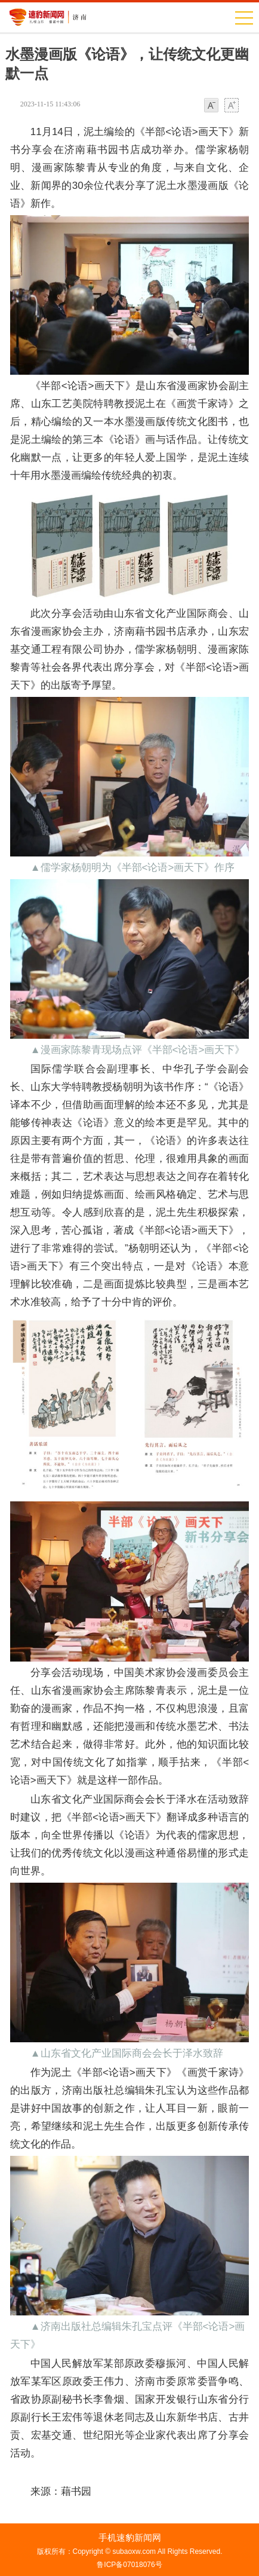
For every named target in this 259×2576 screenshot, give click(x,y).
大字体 (231, 106)
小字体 (211, 106)
